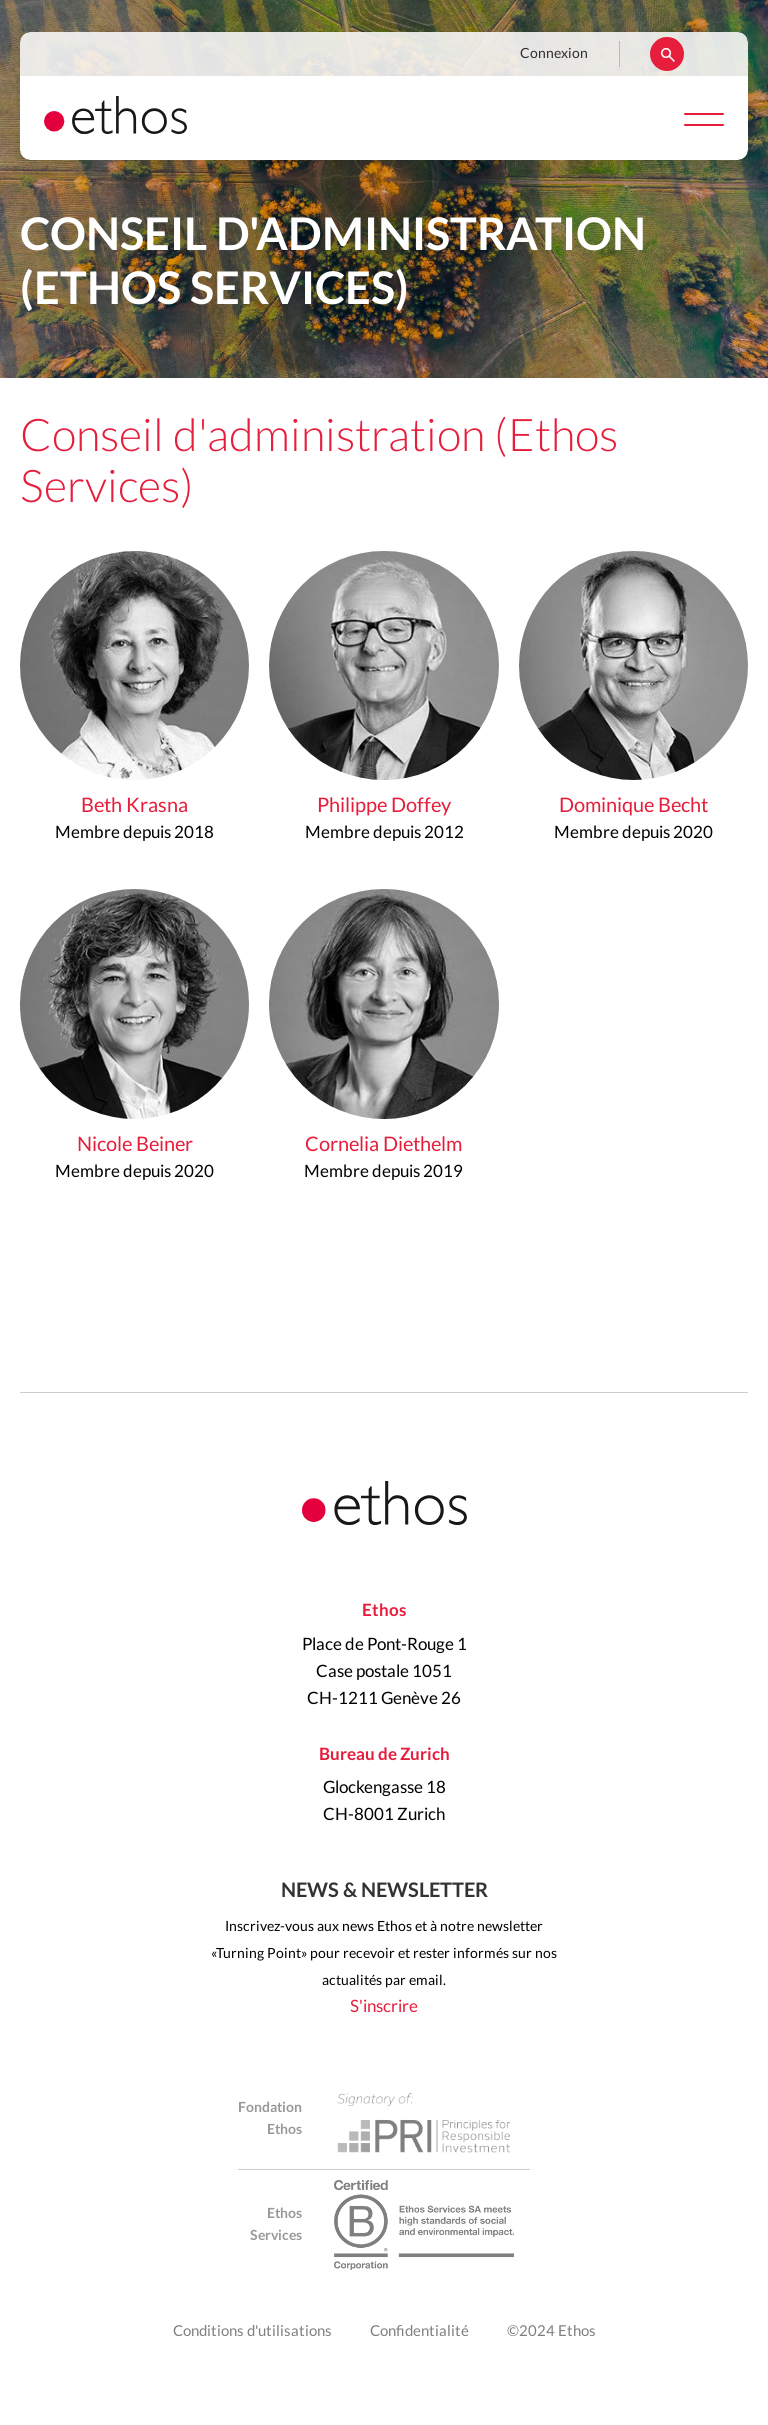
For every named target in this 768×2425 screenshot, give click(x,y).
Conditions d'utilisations (252, 2331)
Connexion (554, 54)
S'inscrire (384, 2006)
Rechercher (667, 54)
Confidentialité (419, 2331)
